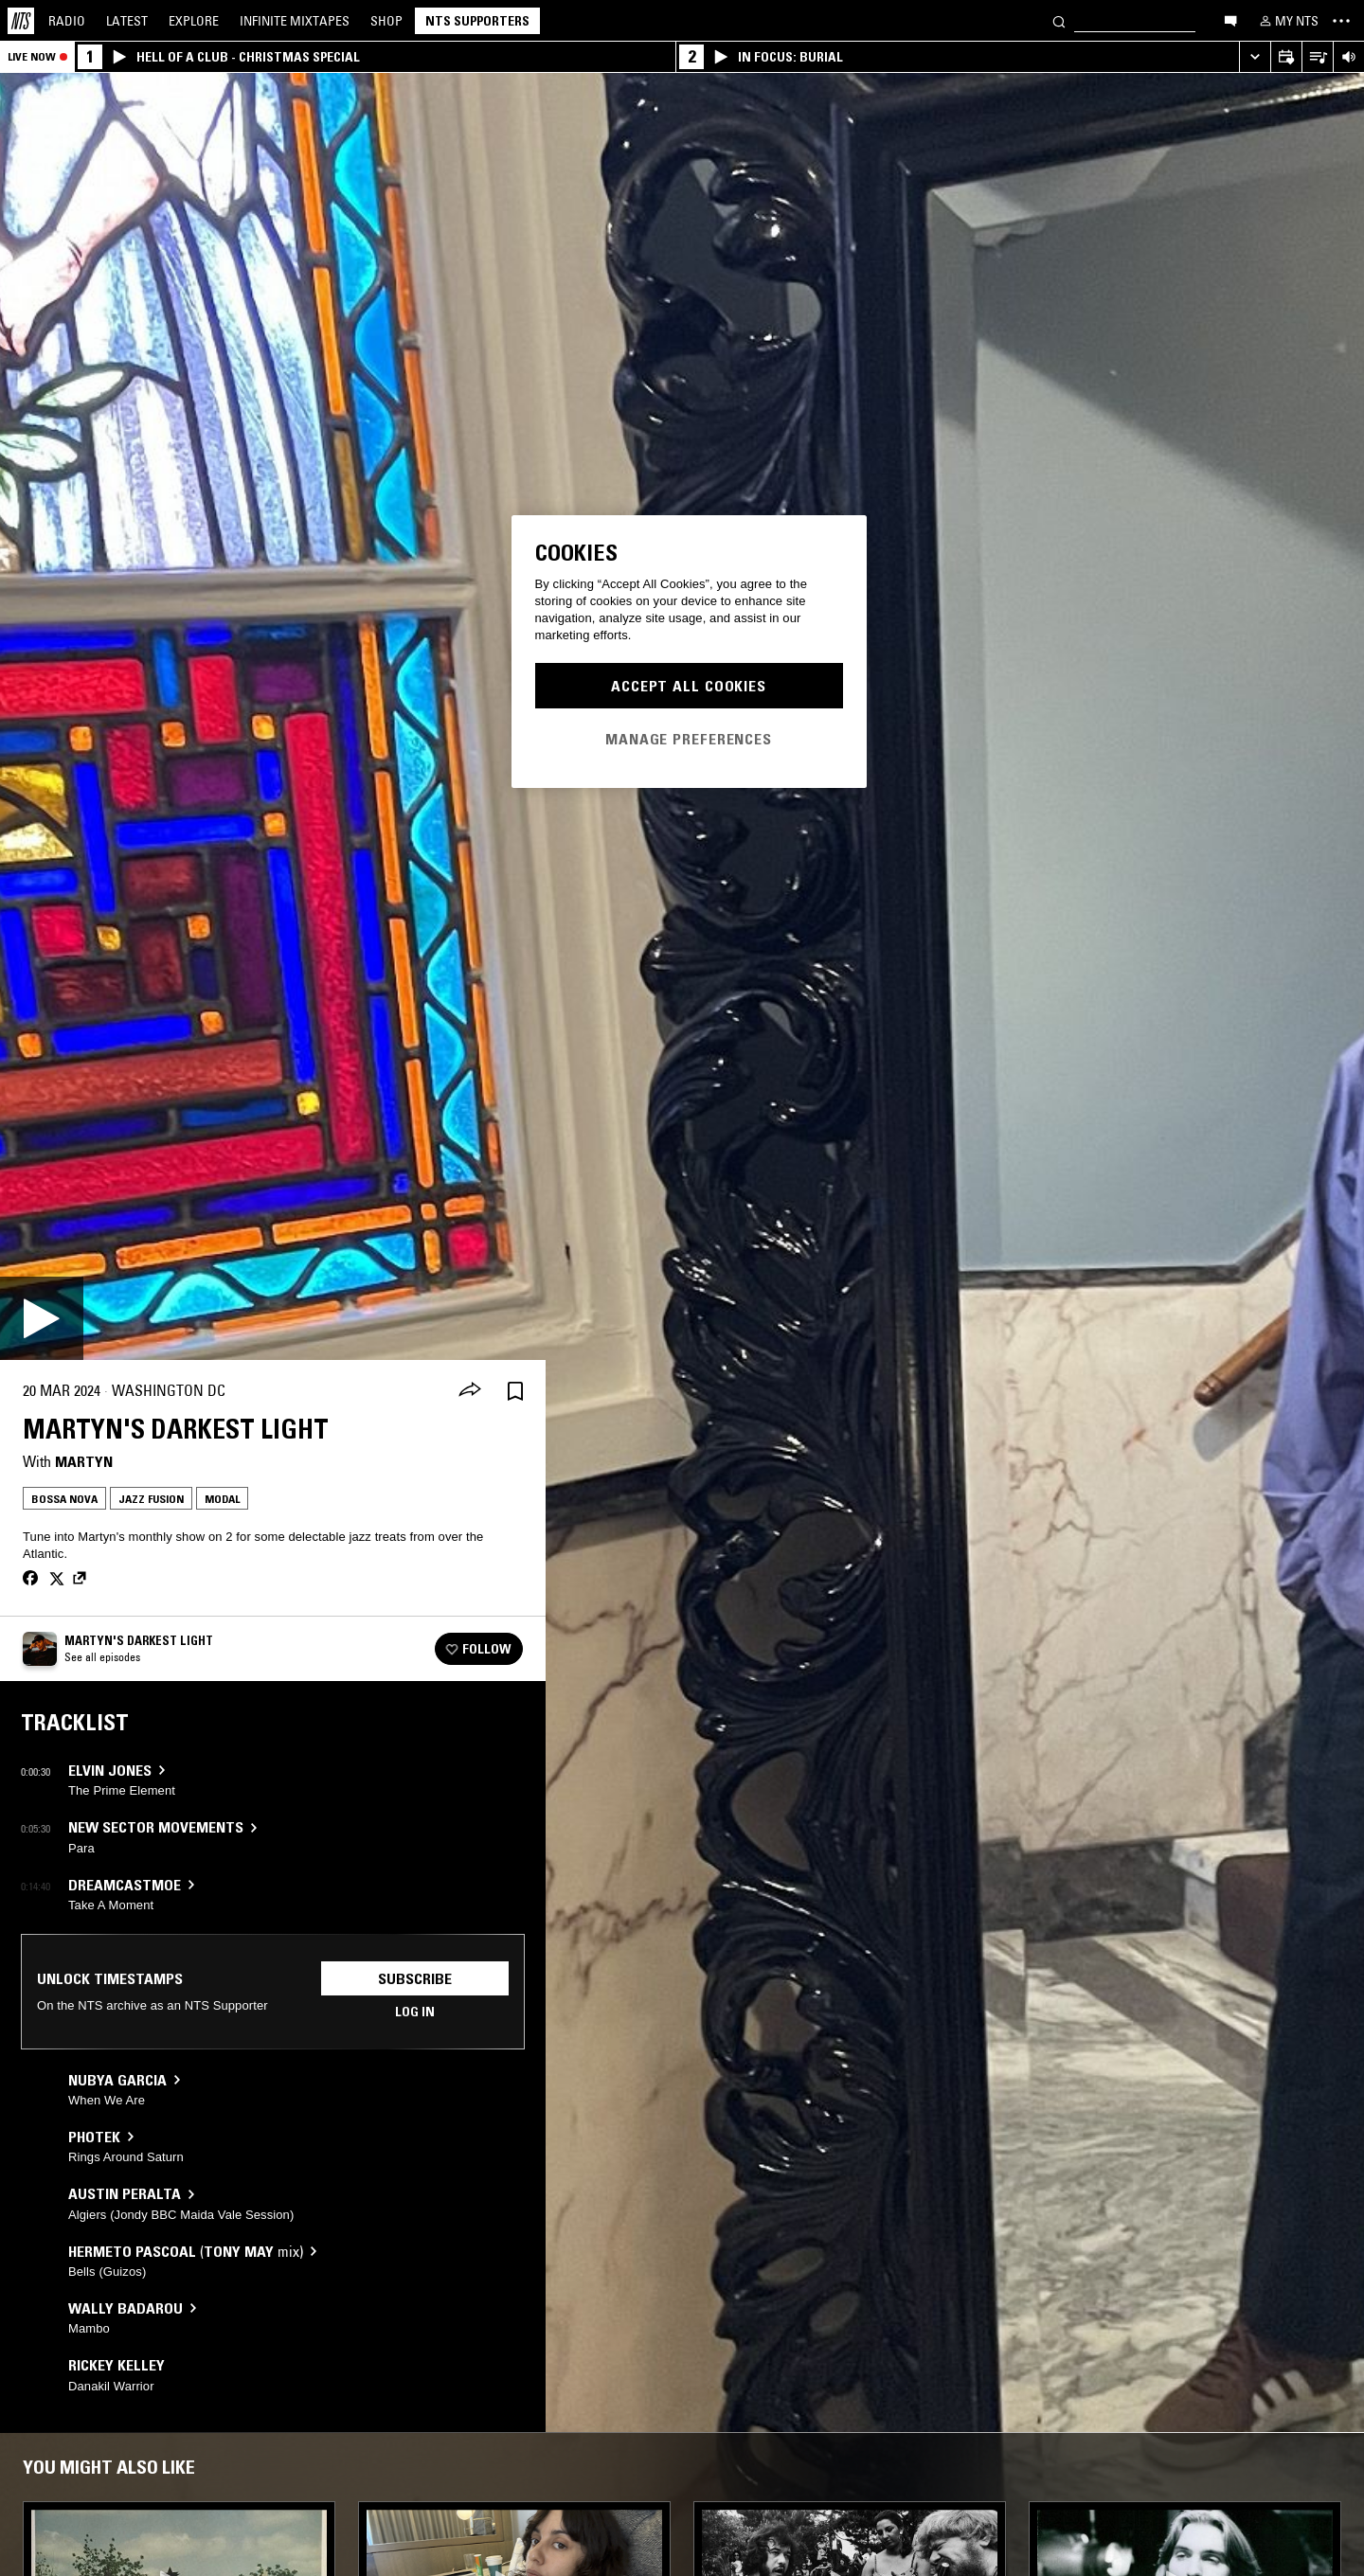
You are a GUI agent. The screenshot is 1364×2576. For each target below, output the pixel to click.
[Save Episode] (515, 1391)
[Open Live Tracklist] (1317, 57)
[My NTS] (1287, 20)
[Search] (1059, 20)
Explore (194, 20)
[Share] (470, 1391)
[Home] (21, 21)
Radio (66, 20)
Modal (222, 1499)
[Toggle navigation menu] (1341, 21)
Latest (127, 20)
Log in (415, 2011)
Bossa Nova (64, 1499)
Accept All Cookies (688, 685)
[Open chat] (1230, 19)
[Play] (41, 1318)
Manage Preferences (688, 738)
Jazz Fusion (151, 1499)
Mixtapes (295, 20)
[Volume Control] (1348, 57)
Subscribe (415, 1978)
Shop (386, 20)
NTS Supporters (477, 20)
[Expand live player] (1254, 57)
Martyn (84, 1461)
